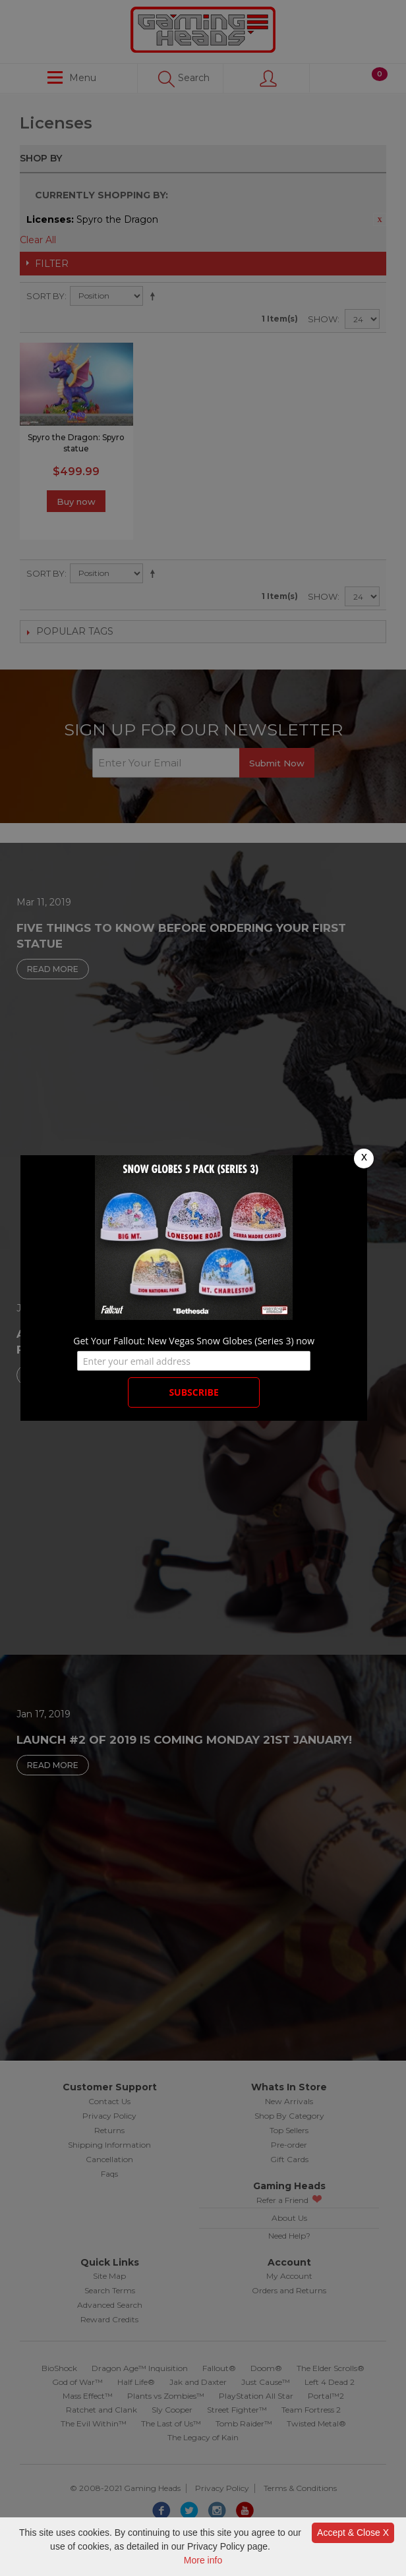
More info (203, 2560)
